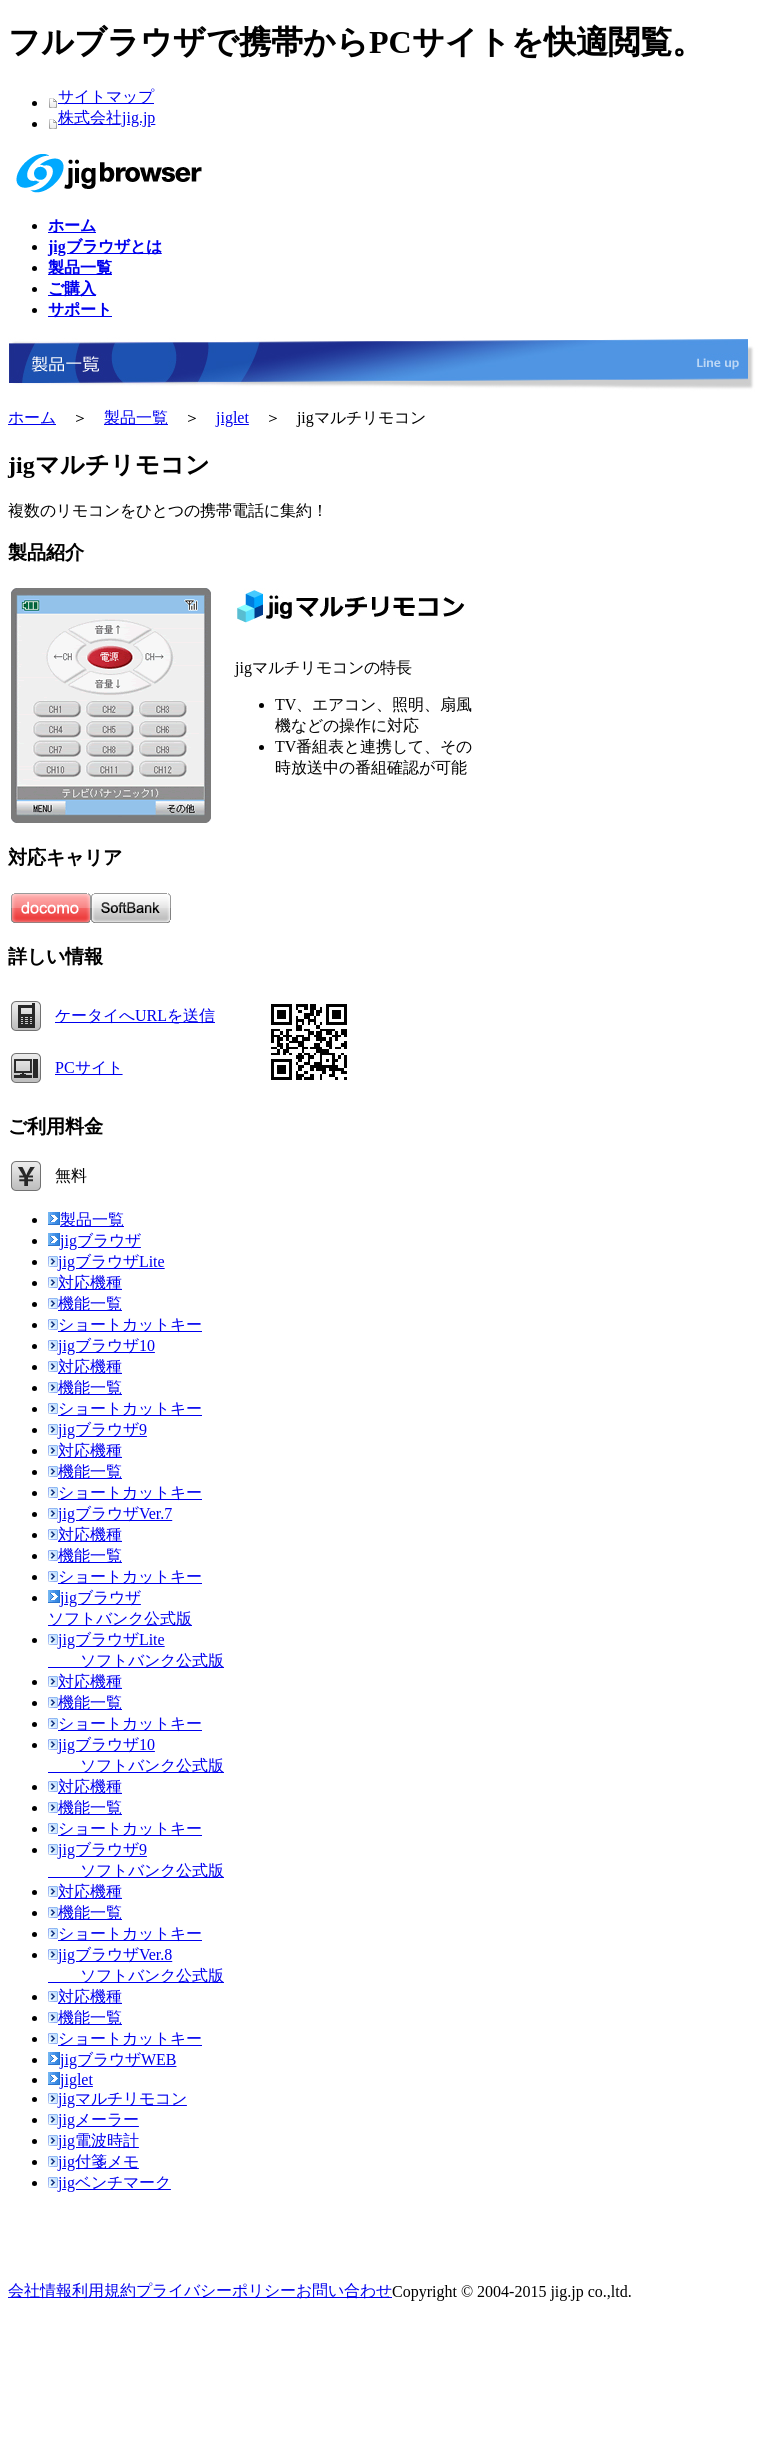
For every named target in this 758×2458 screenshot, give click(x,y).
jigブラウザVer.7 (110, 1513)
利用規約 (104, 2290)
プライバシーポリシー (216, 2290)
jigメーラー (93, 2119)
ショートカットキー (125, 1324)
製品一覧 (136, 417)
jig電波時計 (93, 2140)
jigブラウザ (94, 1240)
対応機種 (85, 1282)
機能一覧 (85, 1303)
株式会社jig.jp (106, 117)
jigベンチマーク (109, 2182)
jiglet (232, 417)
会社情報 (40, 2290)
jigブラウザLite (106, 1261)
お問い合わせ (344, 2290)
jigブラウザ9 (97, 1429)
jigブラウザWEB (112, 2059)
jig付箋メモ (93, 2161)
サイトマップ (106, 96)
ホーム (32, 417)
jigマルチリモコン (117, 2098)
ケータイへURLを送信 (135, 1015)
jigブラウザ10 (101, 1345)
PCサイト (89, 1067)
